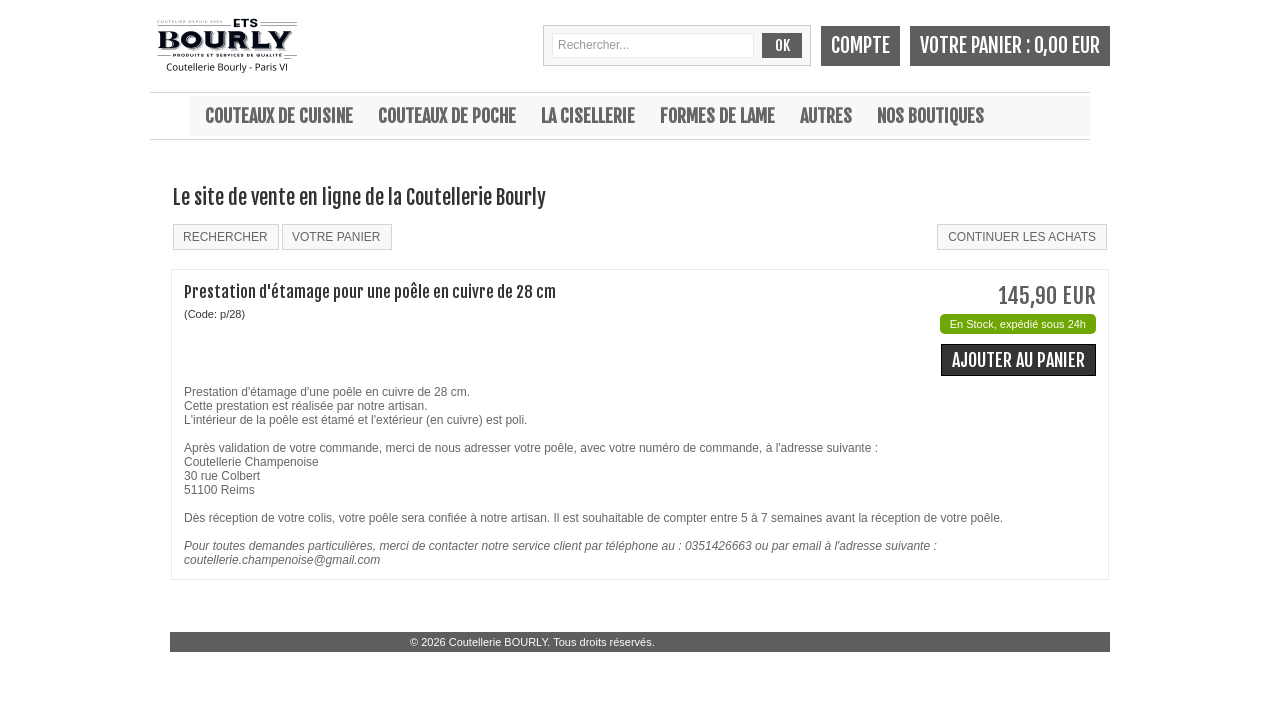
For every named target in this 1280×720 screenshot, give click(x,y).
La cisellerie (588, 116)
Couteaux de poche (447, 116)
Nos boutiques (930, 116)
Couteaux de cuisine (279, 116)
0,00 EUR (1067, 45)
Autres (826, 116)
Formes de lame (717, 116)
